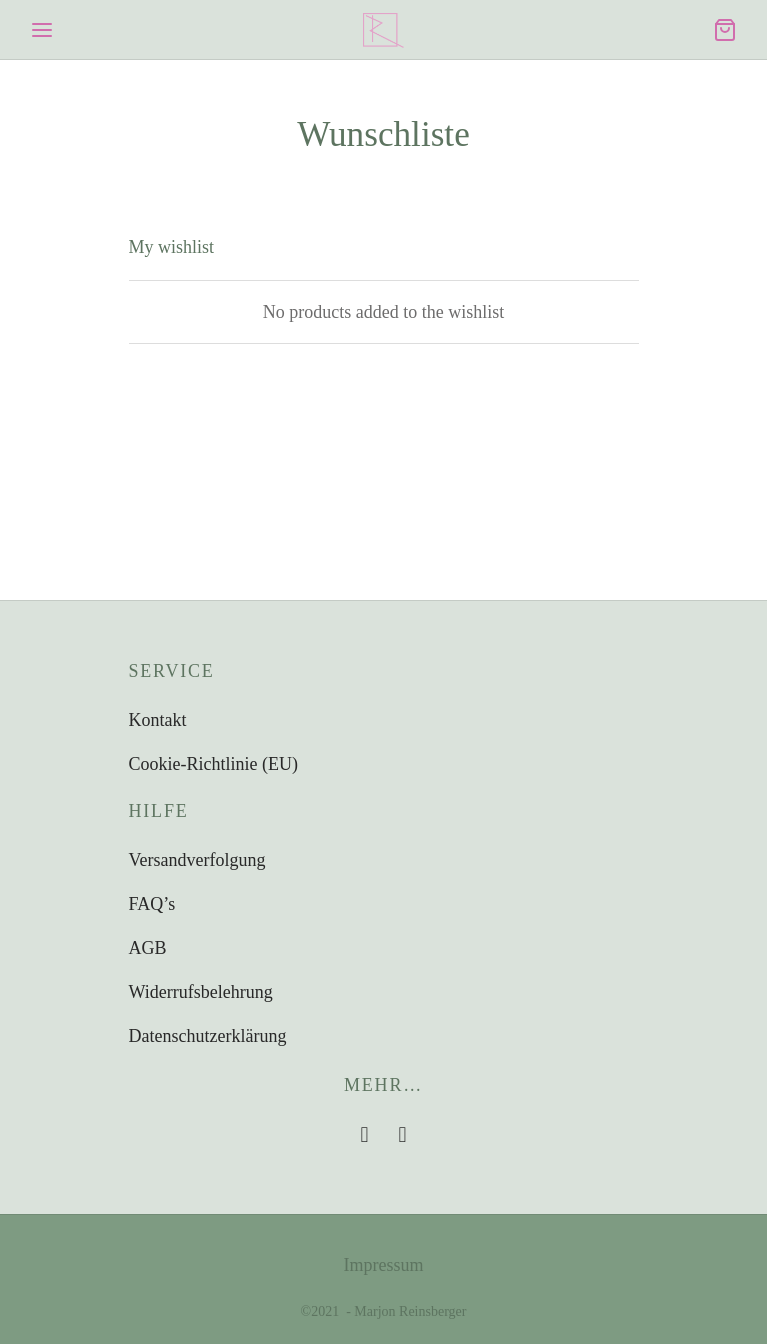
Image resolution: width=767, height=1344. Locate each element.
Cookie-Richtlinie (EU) (213, 764)
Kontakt (158, 720)
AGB (148, 948)
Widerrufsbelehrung (201, 992)
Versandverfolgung (197, 860)
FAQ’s (152, 904)
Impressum (384, 1265)
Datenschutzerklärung (208, 1036)
